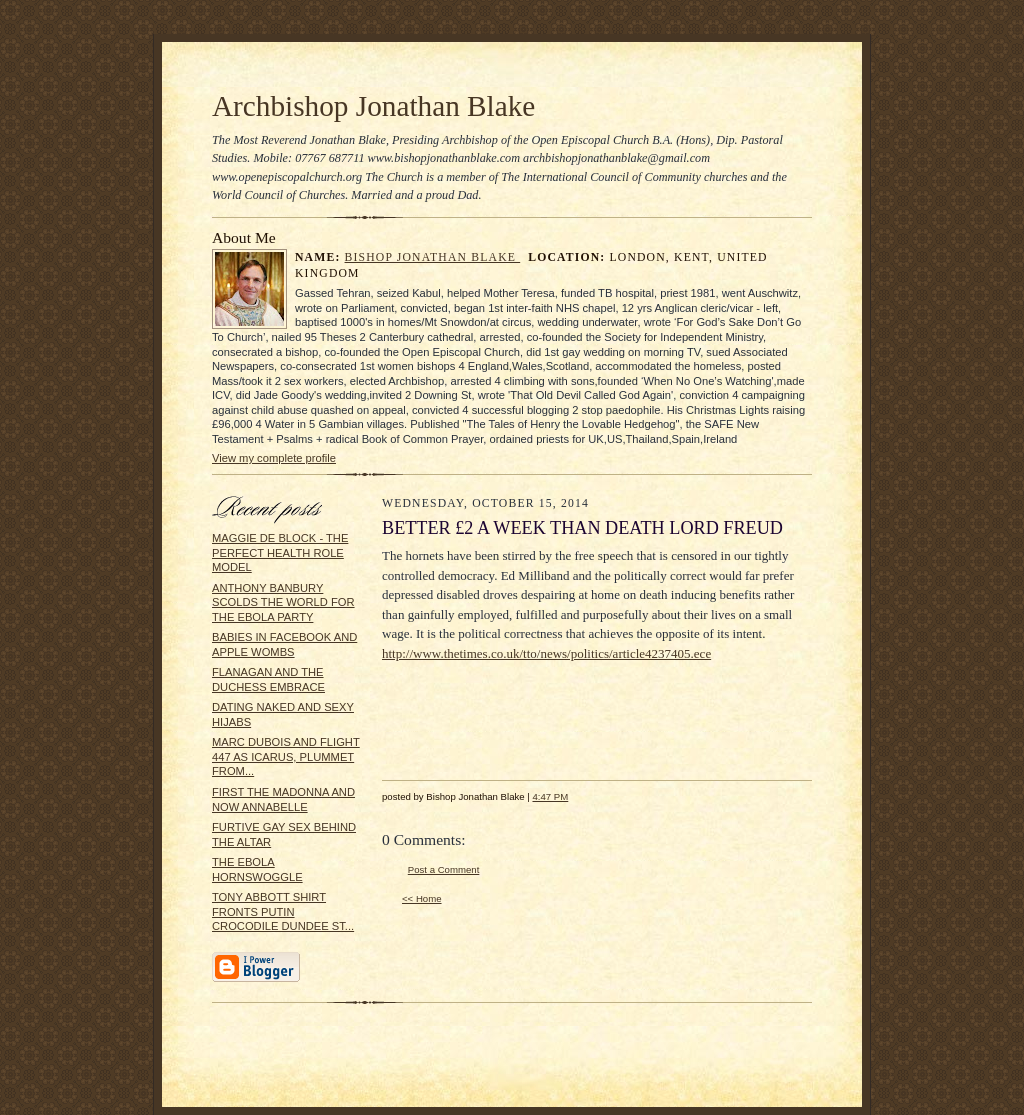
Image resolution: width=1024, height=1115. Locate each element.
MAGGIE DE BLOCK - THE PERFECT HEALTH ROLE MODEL (280, 552)
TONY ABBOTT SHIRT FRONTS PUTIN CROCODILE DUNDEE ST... (283, 911)
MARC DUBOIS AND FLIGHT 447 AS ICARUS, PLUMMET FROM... (286, 756)
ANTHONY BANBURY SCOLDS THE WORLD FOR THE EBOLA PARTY (283, 602)
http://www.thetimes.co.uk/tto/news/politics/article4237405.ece (546, 653)
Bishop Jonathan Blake (433, 257)
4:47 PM (550, 796)
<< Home (422, 898)
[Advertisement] (542, 713)
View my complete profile (274, 458)
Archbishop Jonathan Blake (373, 106)
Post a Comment (444, 869)
